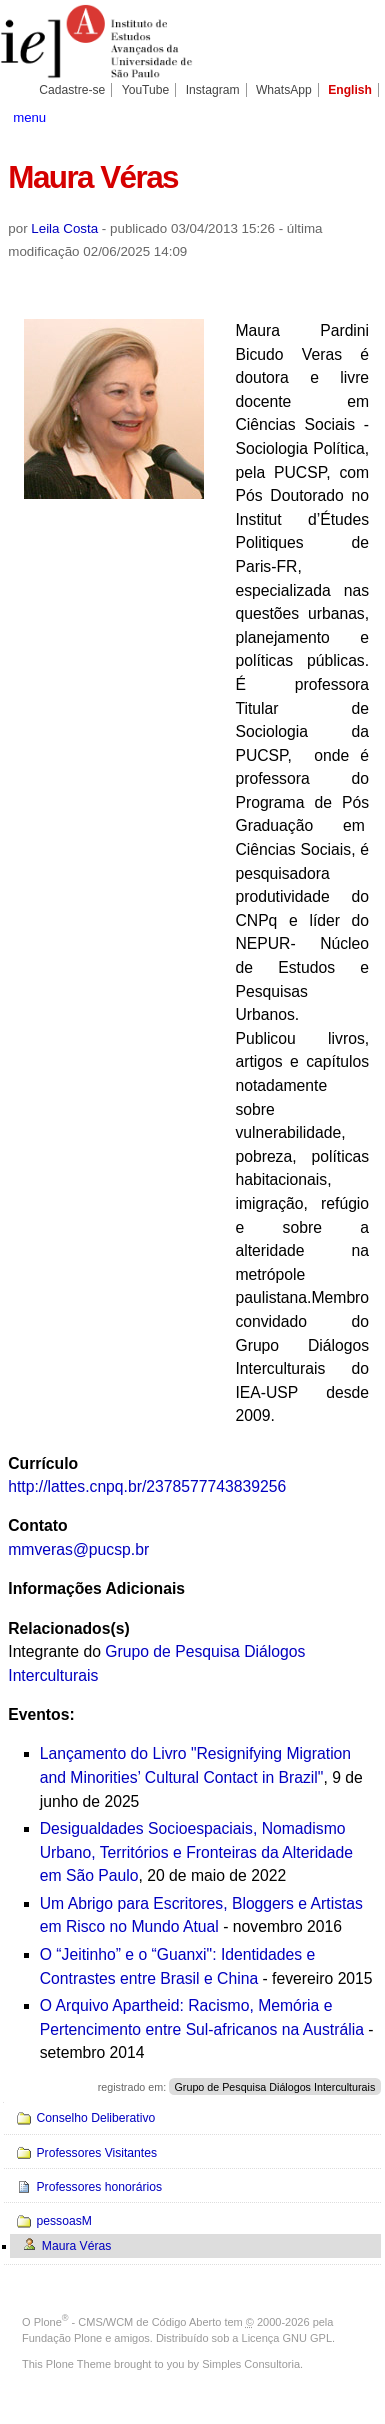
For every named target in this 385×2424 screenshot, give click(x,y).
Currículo (43, 1463)
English (350, 90)
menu (29, 117)
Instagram (213, 90)
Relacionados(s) (68, 1628)
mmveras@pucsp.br (78, 1549)
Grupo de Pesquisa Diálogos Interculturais (275, 2087)
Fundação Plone (62, 2338)
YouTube (146, 90)
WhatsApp (284, 90)
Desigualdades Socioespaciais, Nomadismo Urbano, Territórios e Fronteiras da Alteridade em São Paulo (196, 1852)
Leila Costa (64, 228)
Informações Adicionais (96, 1588)
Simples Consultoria (251, 2364)
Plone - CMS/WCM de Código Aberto (128, 2322)
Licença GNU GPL (287, 2338)
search (358, 116)
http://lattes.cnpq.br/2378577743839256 (147, 1486)
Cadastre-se (72, 90)
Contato (37, 1525)
